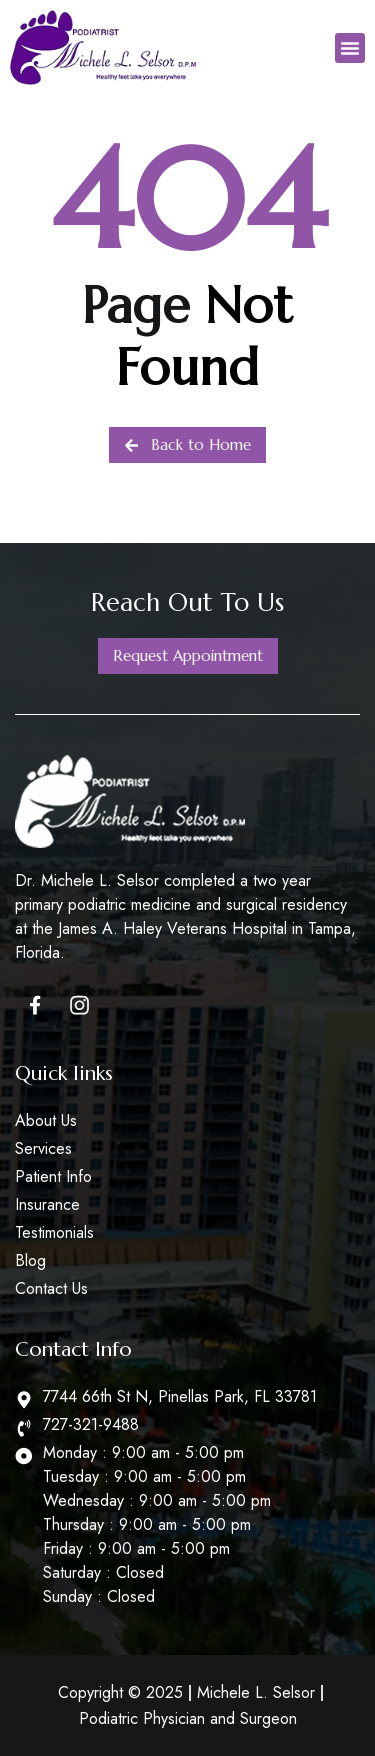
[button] (350, 48)
